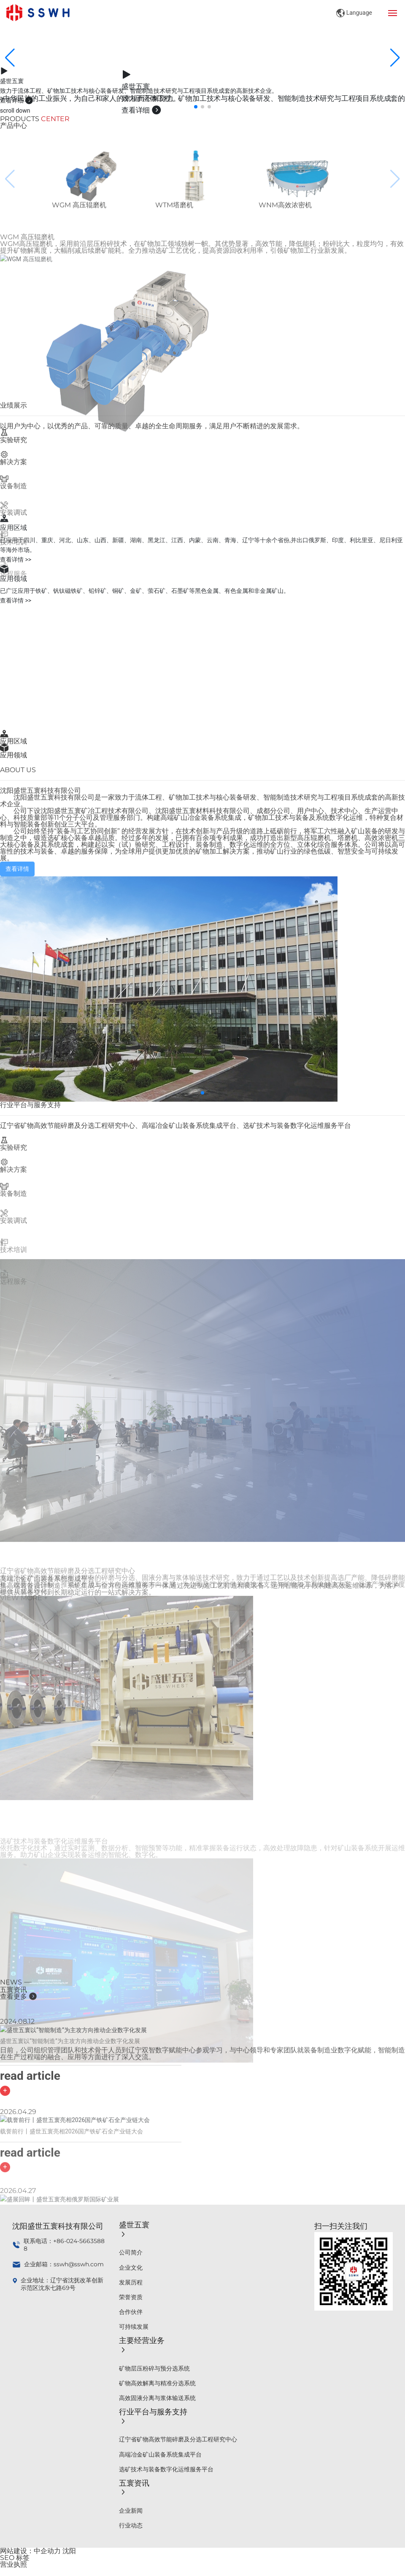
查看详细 (16, 100)
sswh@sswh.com (79, 2264)
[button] (195, 106)
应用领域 (13, 755)
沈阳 (69, 2551)
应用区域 (13, 741)
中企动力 (47, 2551)
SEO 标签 (15, 2558)
